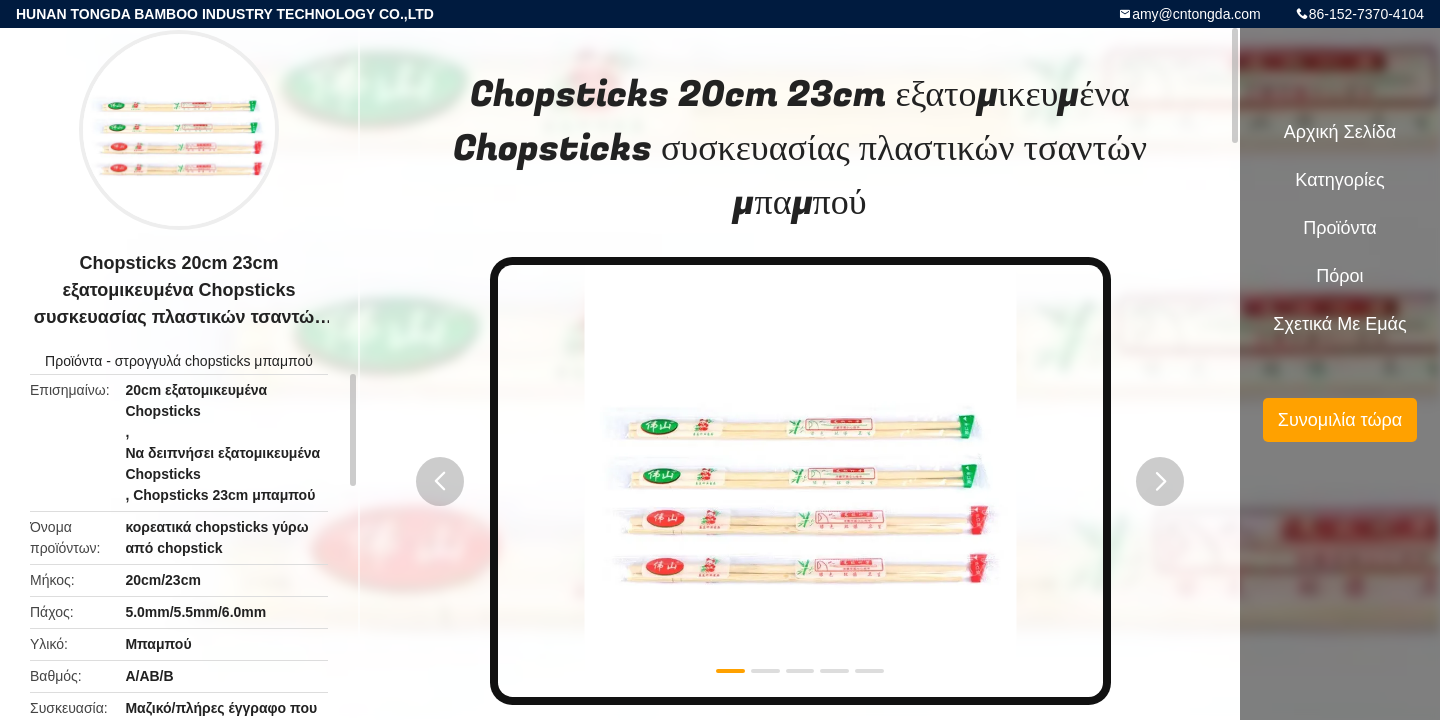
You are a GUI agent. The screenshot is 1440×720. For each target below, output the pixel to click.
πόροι (1339, 276)
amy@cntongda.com (1196, 14)
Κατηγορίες (1339, 180)
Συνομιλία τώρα (1340, 420)
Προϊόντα (73, 361)
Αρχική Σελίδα (1340, 132)
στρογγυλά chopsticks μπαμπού (214, 361)
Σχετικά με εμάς (1339, 324)
